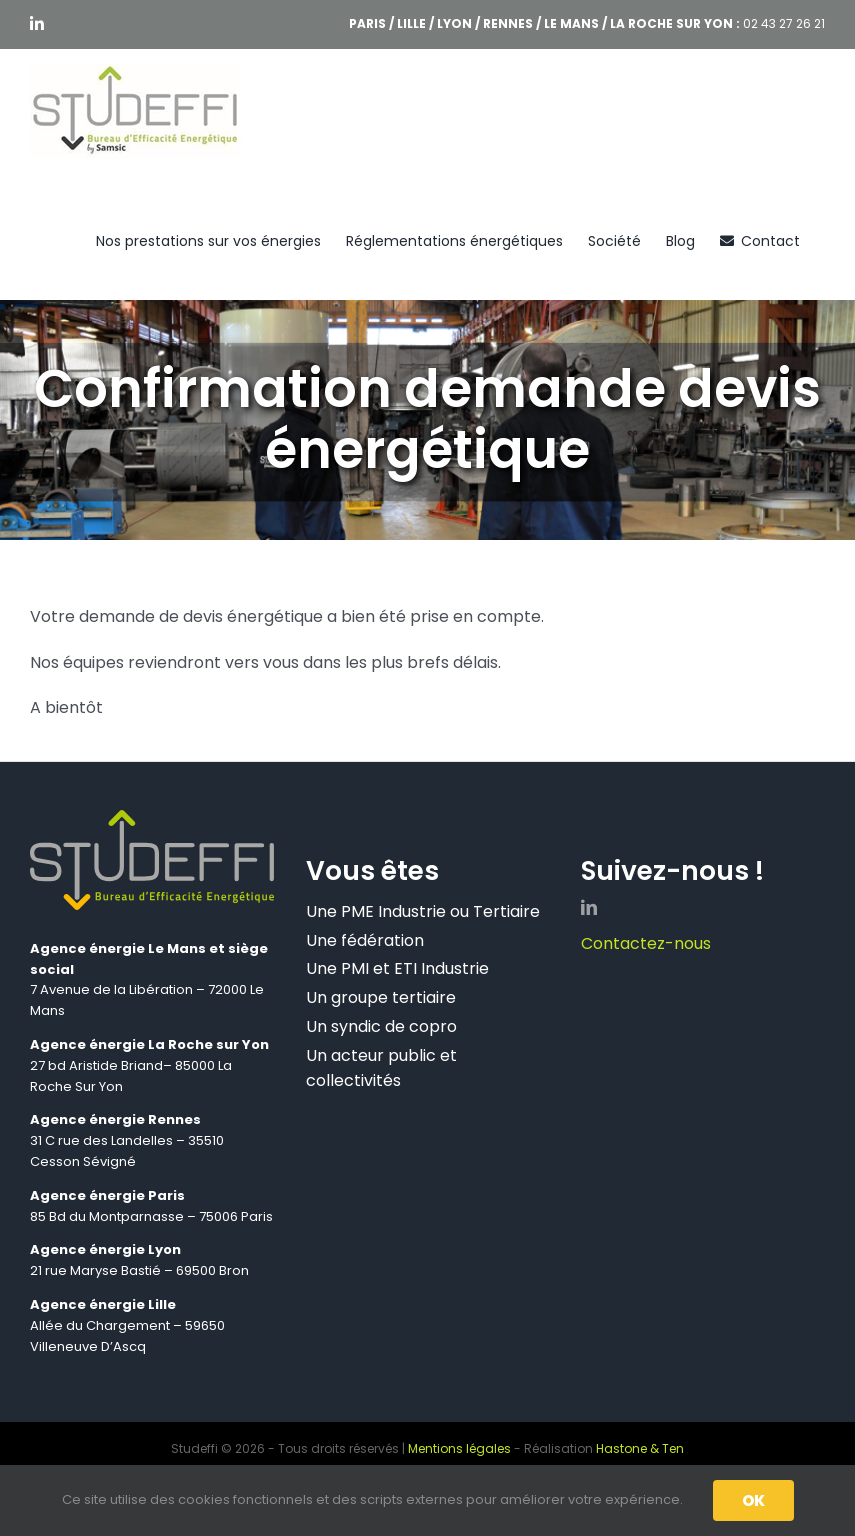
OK (753, 1500)
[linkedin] (589, 907)
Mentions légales (459, 1448)
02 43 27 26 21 (784, 23)
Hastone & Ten (640, 1448)
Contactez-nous (646, 943)
